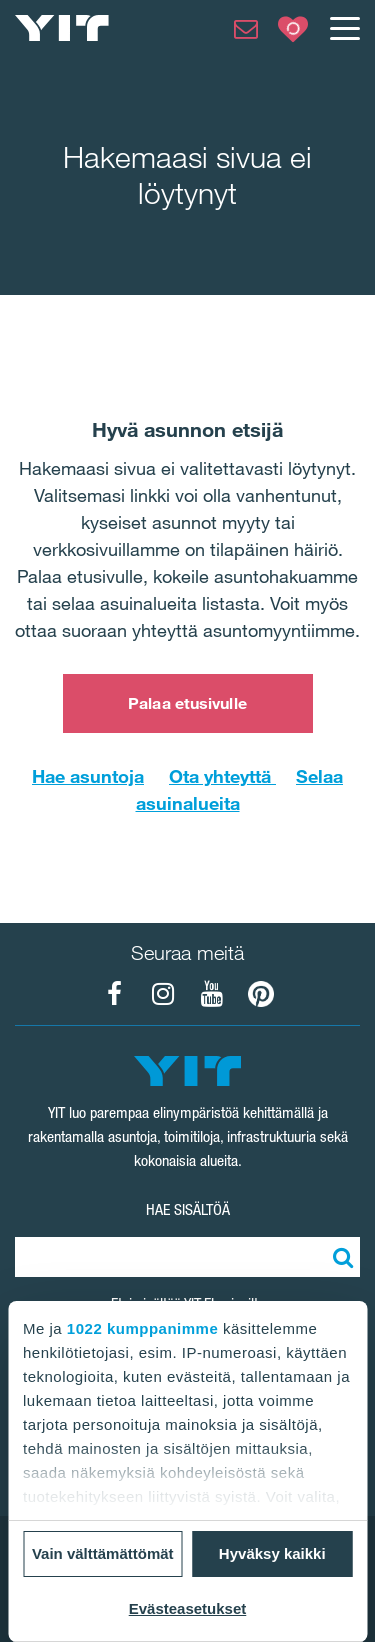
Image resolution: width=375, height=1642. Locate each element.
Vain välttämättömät (103, 1553)
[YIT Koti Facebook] (114, 994)
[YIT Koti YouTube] (212, 994)
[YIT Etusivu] (62, 28)
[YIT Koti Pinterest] (261, 994)
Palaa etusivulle (187, 703)
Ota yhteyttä (222, 776)
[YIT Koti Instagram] (163, 994)
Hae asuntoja (88, 776)
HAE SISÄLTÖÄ (188, 1209)
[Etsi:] (340, 1257)
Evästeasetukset (188, 1608)
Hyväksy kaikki (272, 1553)
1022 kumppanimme (142, 1328)
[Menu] (344, 28)
